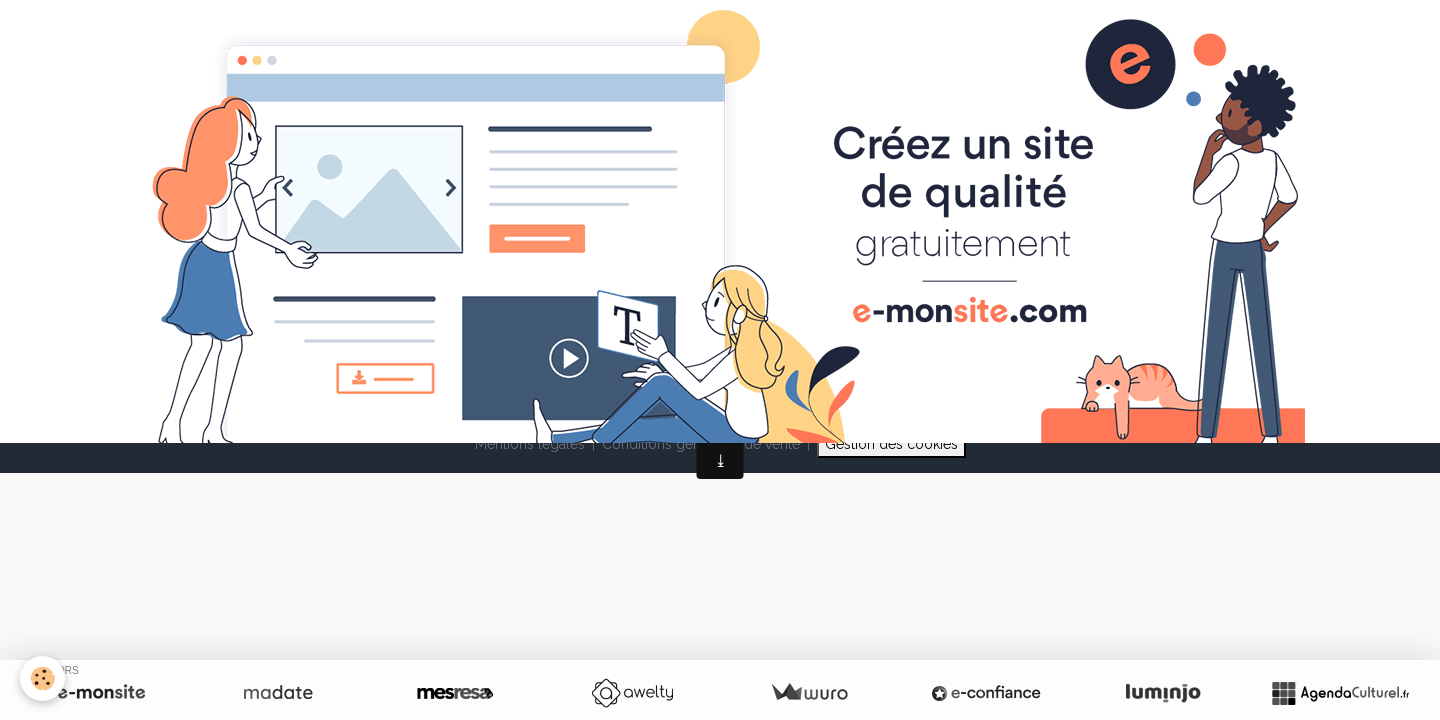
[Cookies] (42, 678)
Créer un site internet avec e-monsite (592, 363)
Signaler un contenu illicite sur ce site (848, 363)
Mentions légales (530, 444)
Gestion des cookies (891, 444)
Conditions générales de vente (701, 444)
